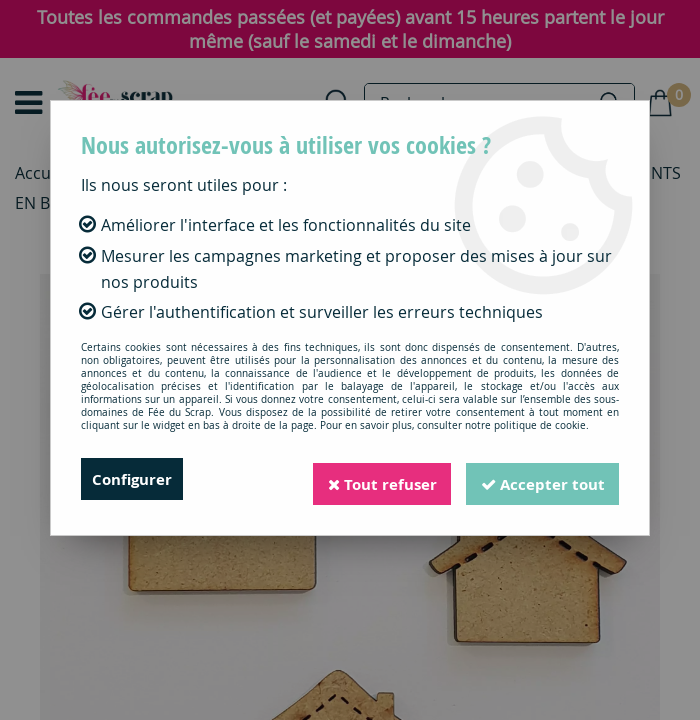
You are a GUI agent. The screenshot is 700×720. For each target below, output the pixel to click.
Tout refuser (371, 479)
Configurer (134, 479)
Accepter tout (539, 479)
